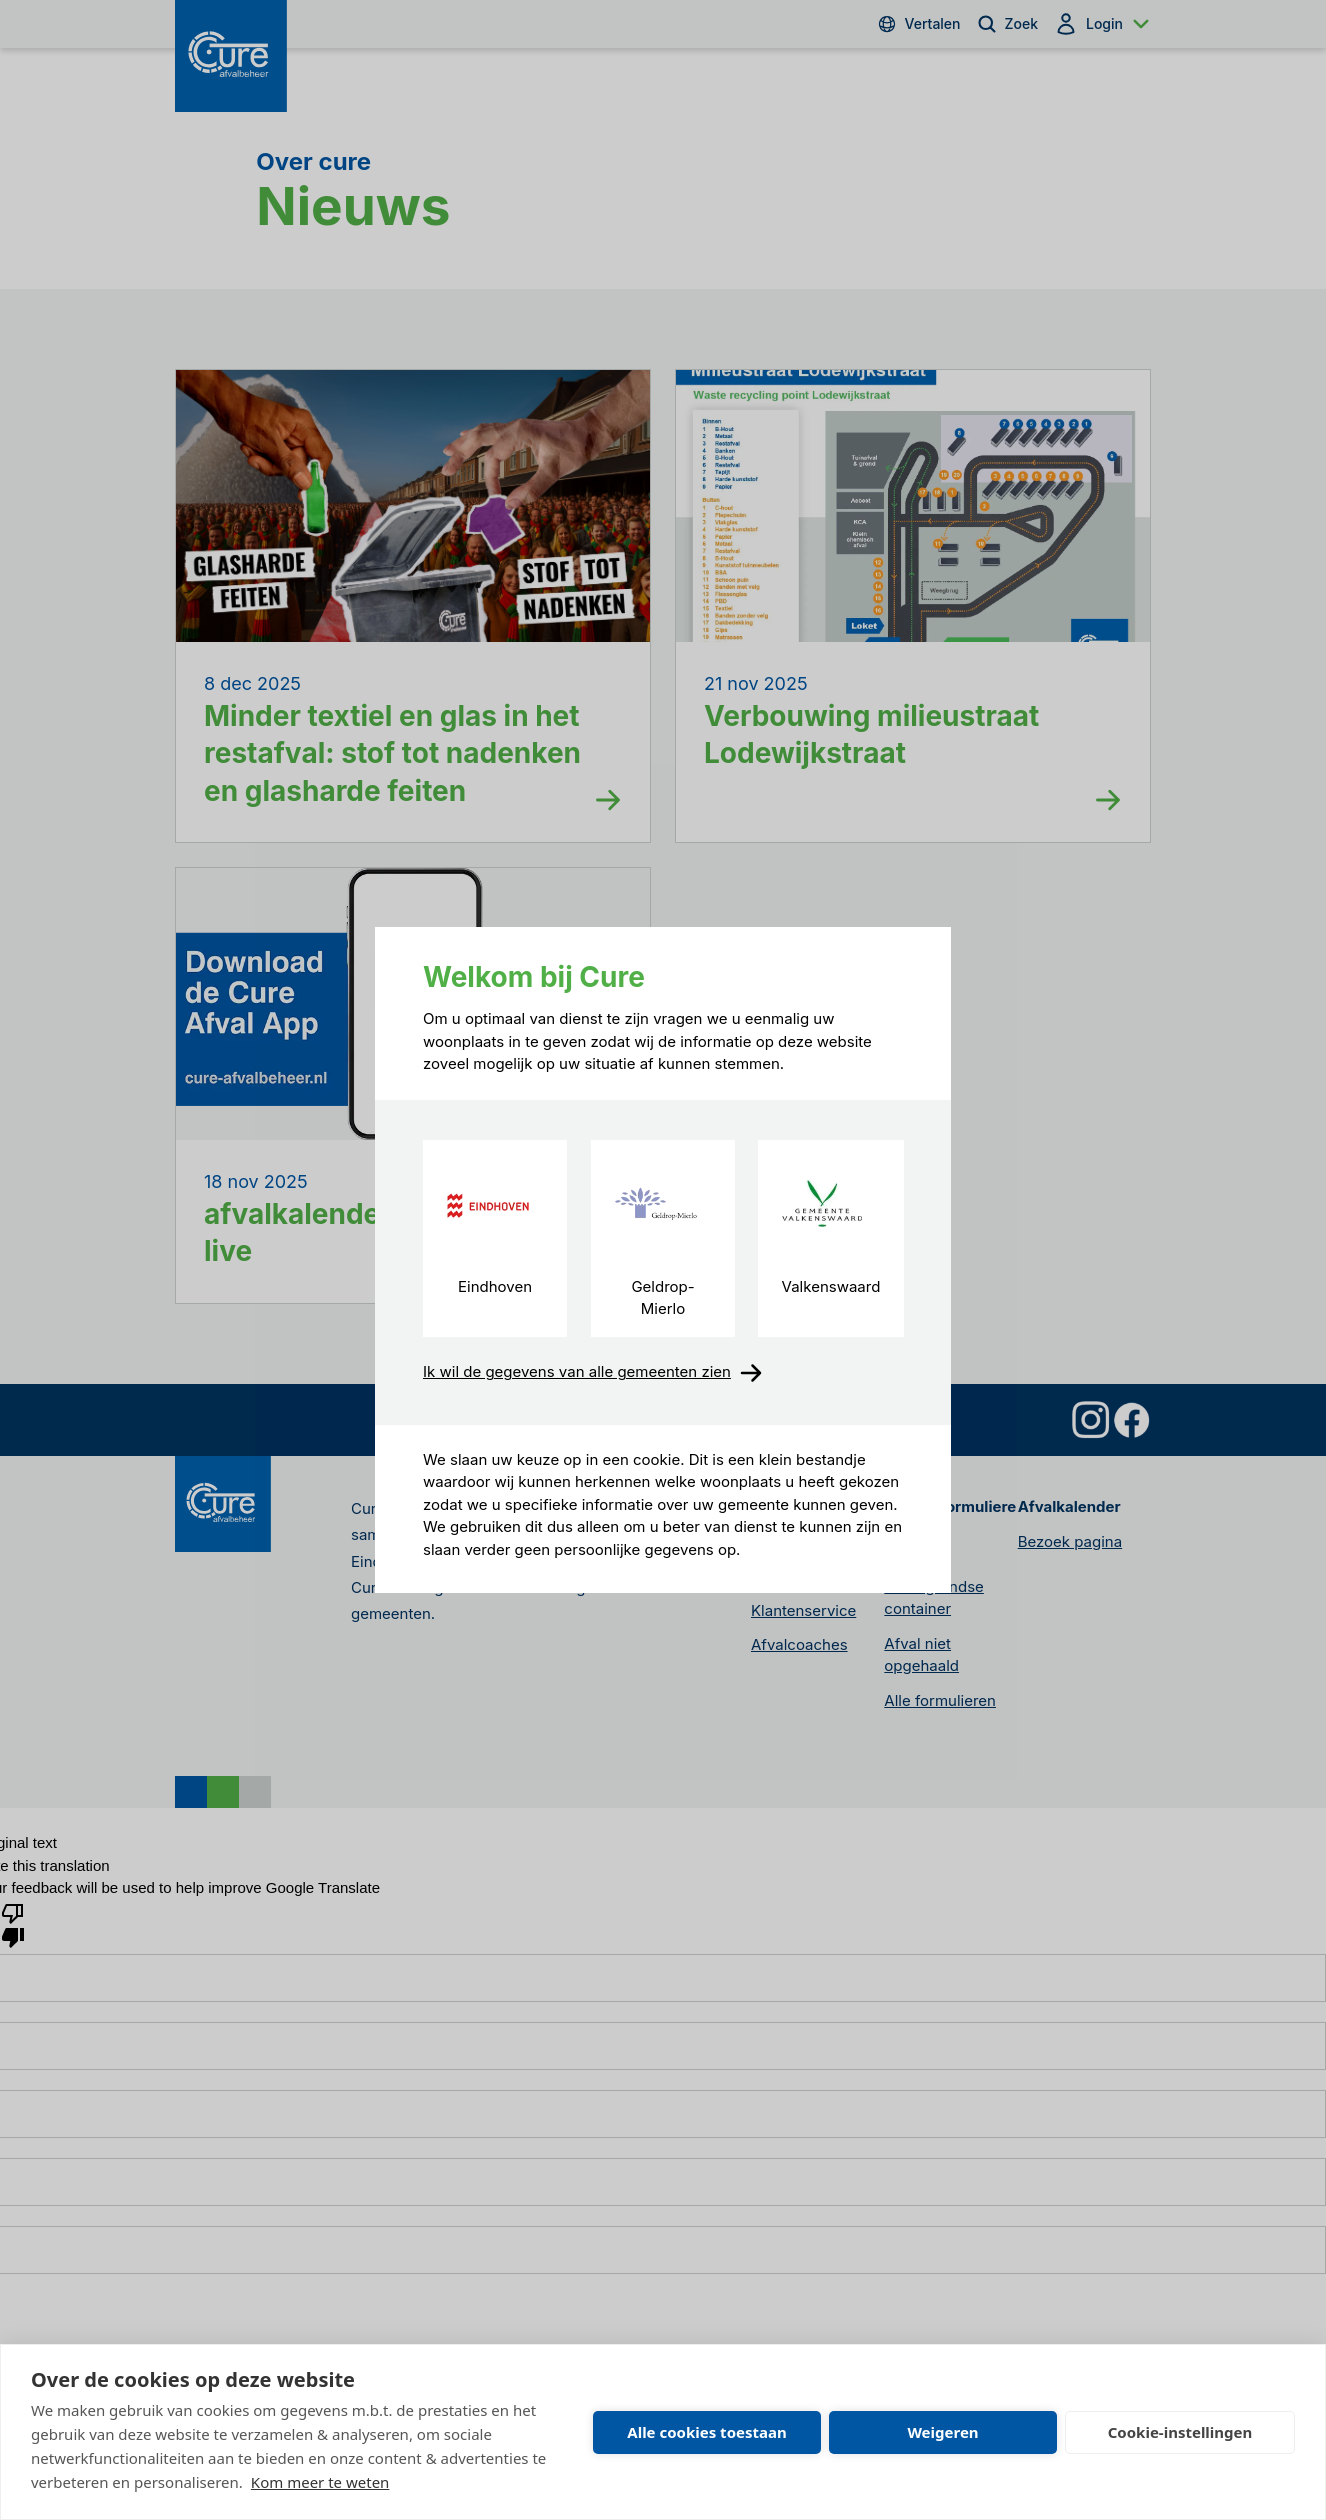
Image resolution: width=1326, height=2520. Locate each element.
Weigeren (942, 2432)
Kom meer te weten (320, 2482)
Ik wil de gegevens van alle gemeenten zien (593, 1373)
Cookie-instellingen (1180, 2432)
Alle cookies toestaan (706, 2432)
